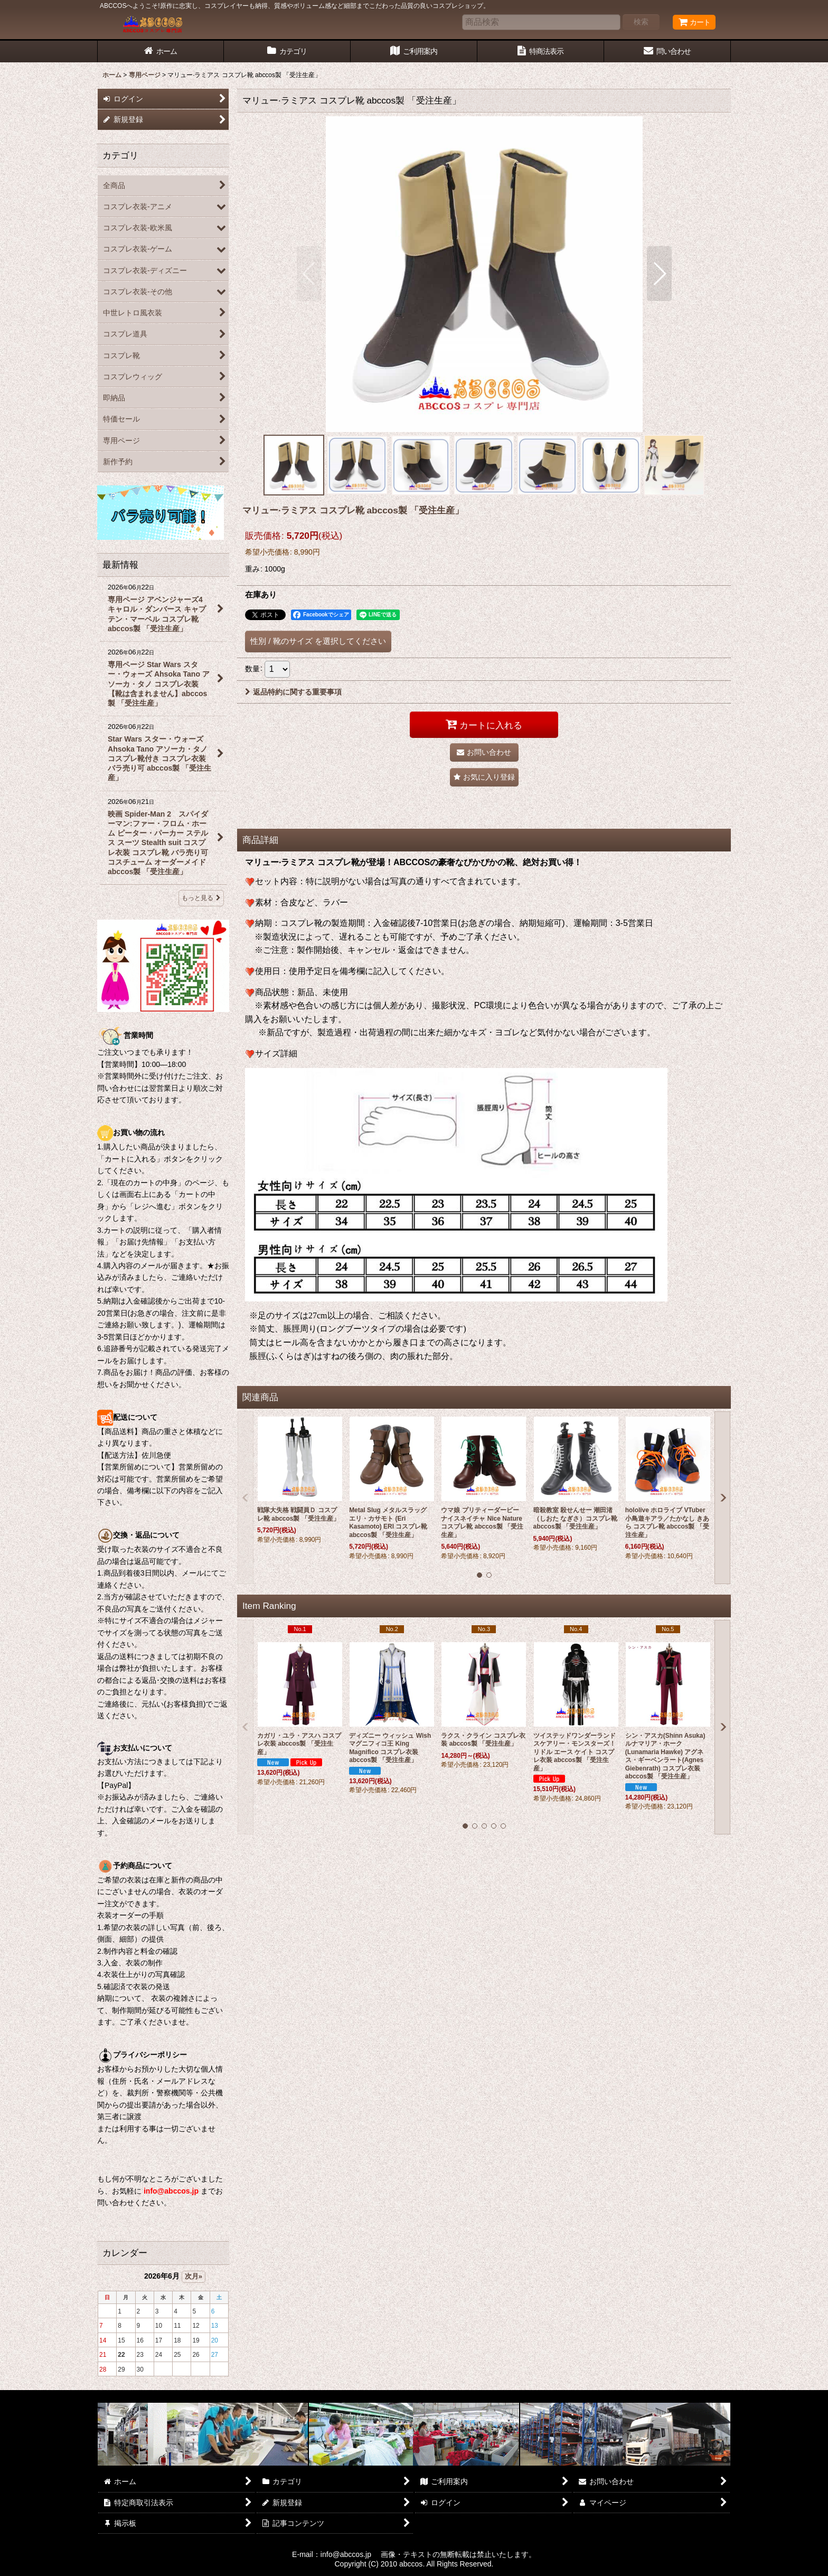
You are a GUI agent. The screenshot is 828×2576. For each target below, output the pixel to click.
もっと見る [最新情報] (201, 898)
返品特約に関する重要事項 (293, 692)
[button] (309, 273)
